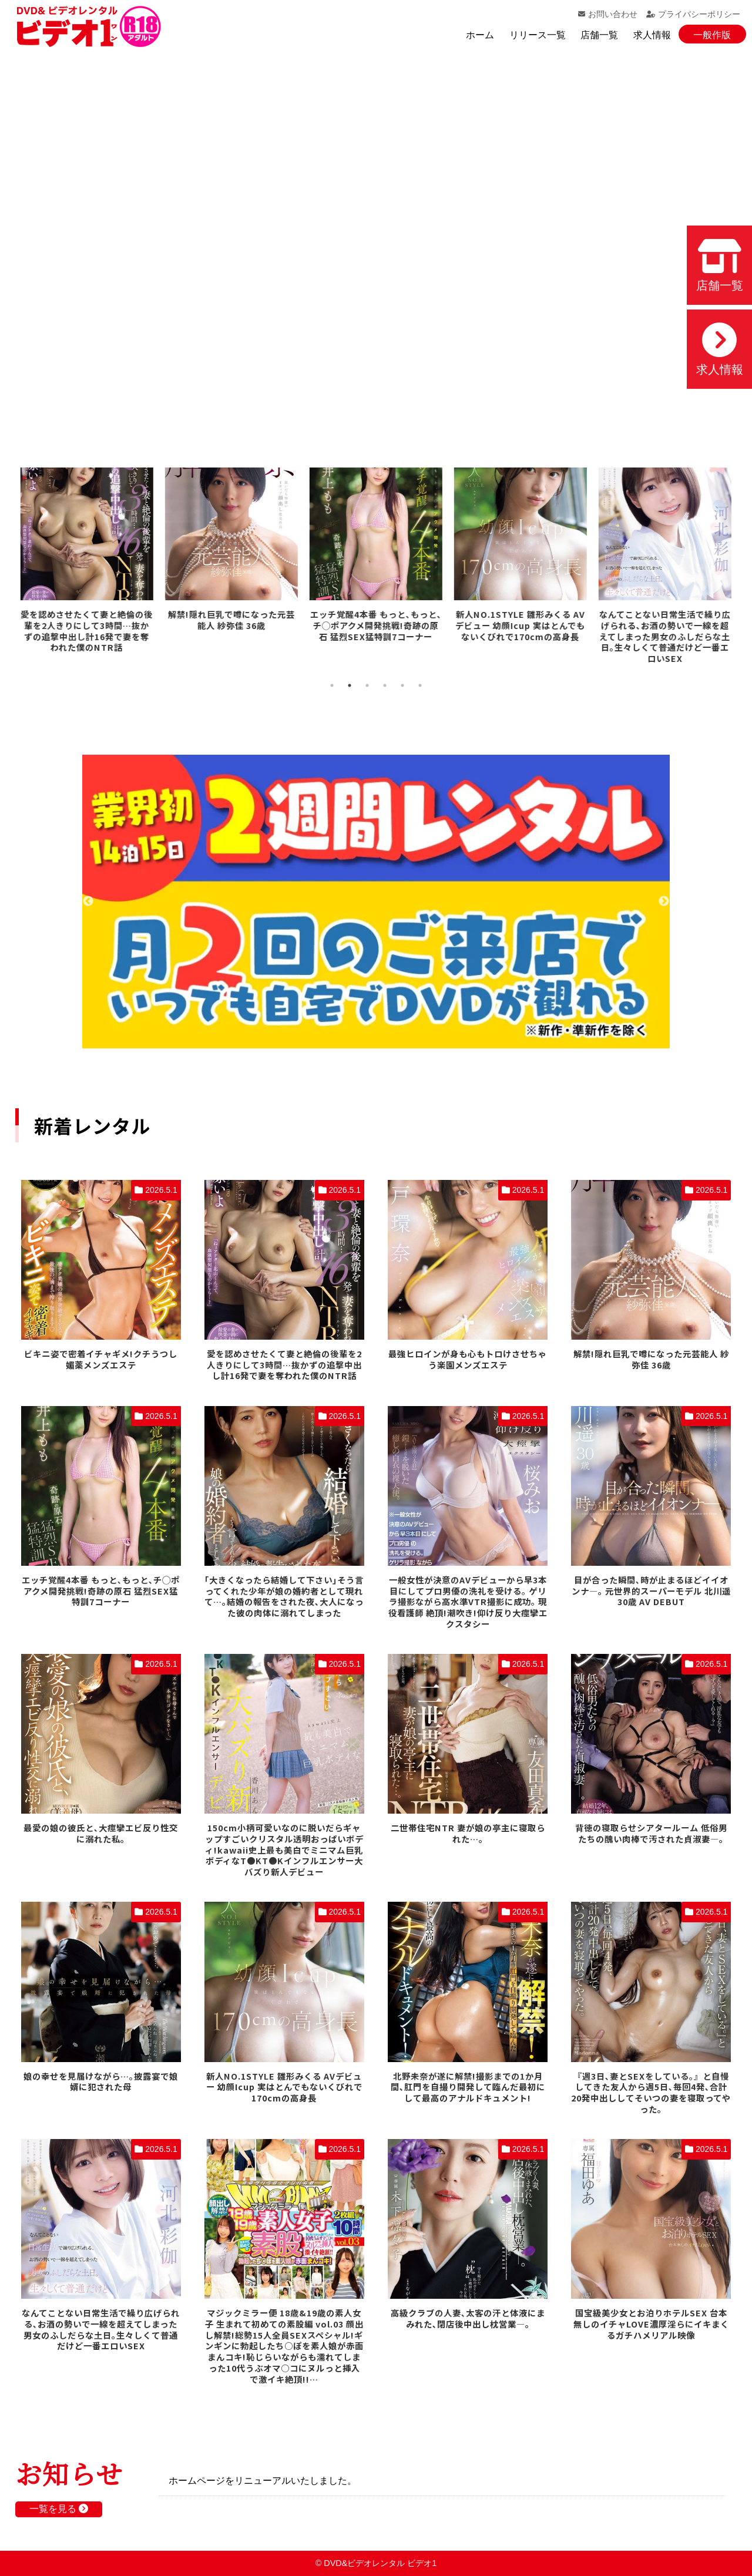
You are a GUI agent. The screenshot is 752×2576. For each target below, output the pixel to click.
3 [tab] (367, 685)
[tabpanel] (87, 562)
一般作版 (712, 35)
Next (664, 901)
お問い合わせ (607, 14)
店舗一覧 (599, 35)
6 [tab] (420, 685)
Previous (88, 901)
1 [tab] (332, 685)
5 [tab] (402, 685)
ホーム (480, 35)
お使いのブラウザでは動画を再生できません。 (376, 241)
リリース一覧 (537, 35)
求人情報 (652, 35)
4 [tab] (385, 685)
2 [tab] (349, 685)
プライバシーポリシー (693, 14)
